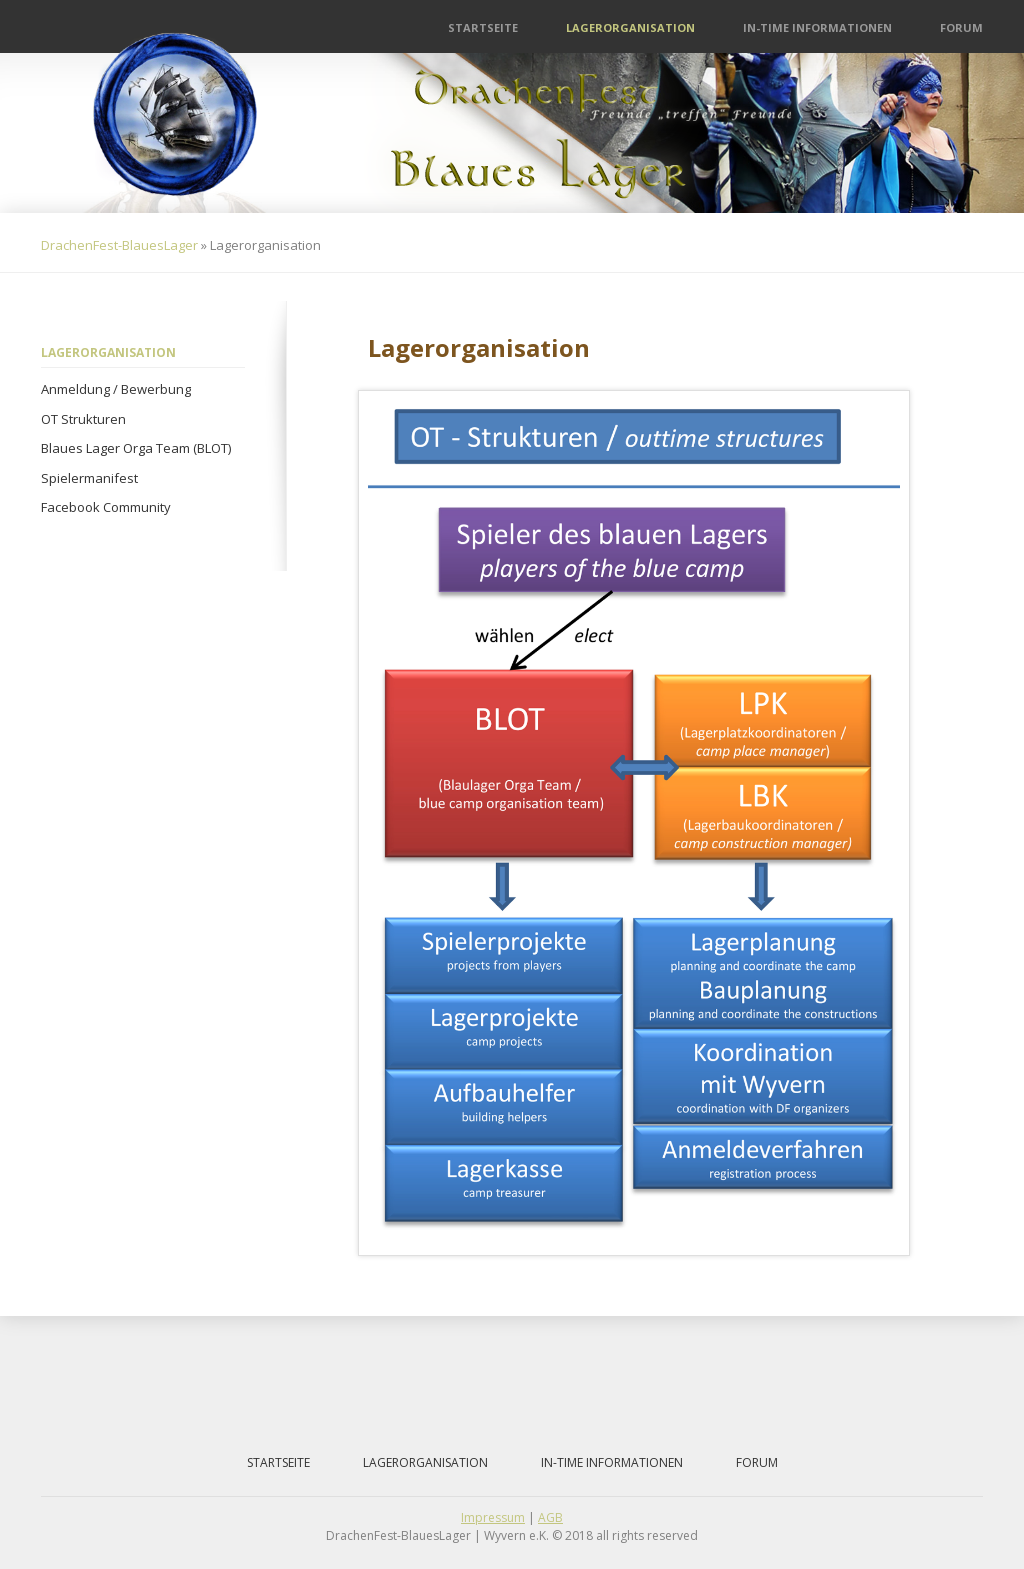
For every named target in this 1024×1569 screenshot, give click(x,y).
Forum (961, 27)
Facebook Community (106, 507)
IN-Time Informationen (817, 27)
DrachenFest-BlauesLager (119, 245)
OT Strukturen (83, 419)
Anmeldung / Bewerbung (116, 389)
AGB (550, 1517)
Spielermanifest (89, 478)
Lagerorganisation (630, 27)
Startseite (483, 27)
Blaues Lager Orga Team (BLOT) (136, 448)
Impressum (493, 1517)
